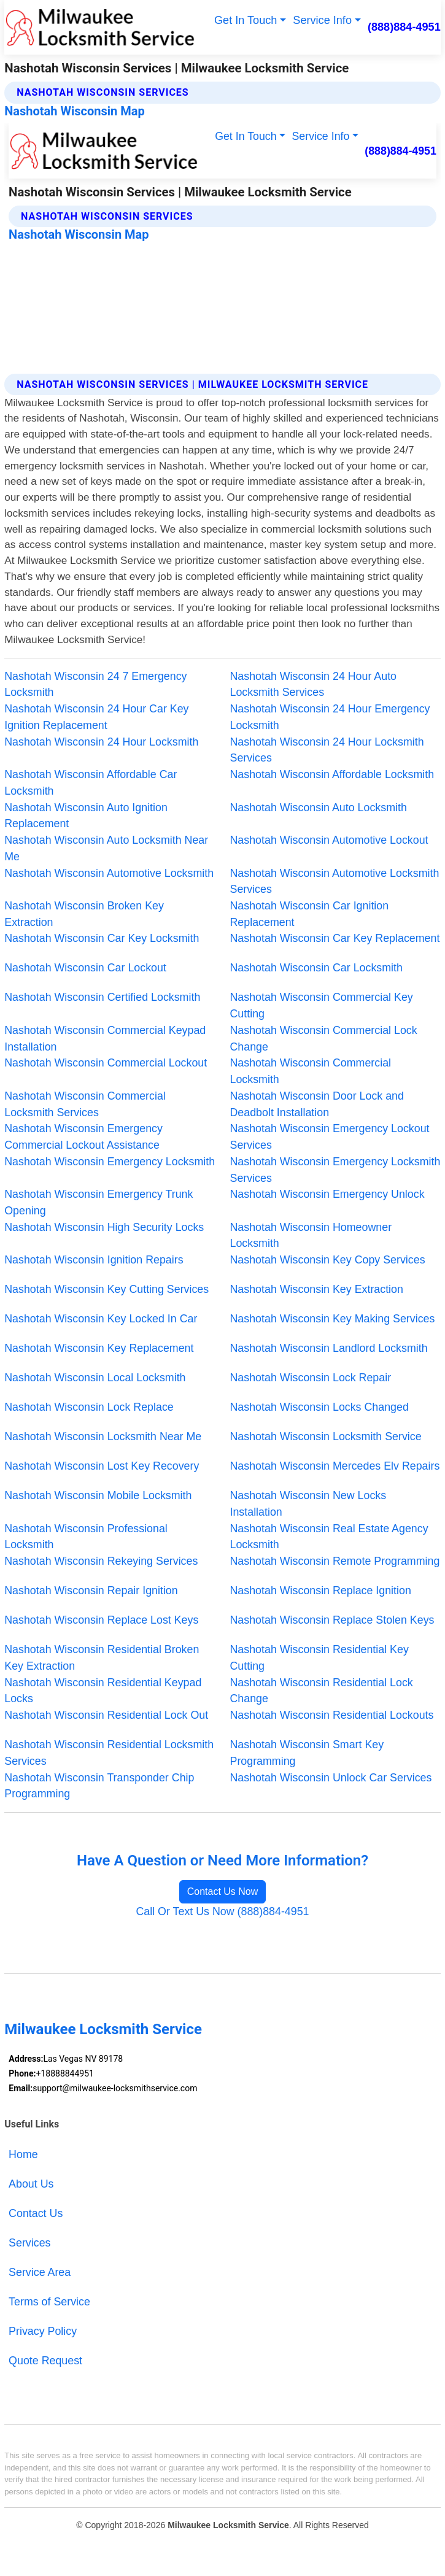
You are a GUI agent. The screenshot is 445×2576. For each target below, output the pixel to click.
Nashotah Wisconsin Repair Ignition (90, 1590)
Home (23, 2154)
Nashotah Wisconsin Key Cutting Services (106, 1289)
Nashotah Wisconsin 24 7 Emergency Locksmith (95, 684)
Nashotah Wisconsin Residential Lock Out (106, 1715)
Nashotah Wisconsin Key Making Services (332, 1319)
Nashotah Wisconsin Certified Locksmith (102, 997)
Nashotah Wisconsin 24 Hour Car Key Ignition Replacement (96, 717)
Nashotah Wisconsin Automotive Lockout (329, 840)
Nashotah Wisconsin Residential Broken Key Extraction (101, 1657)
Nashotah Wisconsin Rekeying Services (101, 1561)
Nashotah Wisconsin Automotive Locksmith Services (334, 881)
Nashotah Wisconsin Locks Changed (319, 1407)
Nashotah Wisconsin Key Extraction (316, 1289)
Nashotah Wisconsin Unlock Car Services (331, 1778)
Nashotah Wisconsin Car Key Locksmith (101, 938)
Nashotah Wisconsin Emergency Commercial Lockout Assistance (83, 1136)
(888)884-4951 (404, 27)
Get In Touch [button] (245, 20)
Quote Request (45, 2360)
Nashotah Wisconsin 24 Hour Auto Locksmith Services (313, 684)
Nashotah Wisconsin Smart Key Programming (307, 1752)
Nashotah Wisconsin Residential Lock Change (321, 1690)
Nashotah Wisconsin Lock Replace (88, 1407)
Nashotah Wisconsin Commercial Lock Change (323, 1038)
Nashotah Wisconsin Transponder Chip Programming (99, 1786)
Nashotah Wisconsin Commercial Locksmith (311, 1071)
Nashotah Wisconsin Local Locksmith (94, 1377)
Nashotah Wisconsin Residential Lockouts (332, 1715)
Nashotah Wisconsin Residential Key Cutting (319, 1657)
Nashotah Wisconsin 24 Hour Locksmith (101, 742)
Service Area (40, 2272)
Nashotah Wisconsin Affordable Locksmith (332, 774)
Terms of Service (49, 2302)
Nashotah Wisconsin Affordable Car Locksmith (90, 782)
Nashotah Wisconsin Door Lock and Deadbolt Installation (317, 1104)
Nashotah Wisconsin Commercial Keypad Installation (105, 1038)
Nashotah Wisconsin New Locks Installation (308, 1503)
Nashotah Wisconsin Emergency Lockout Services (330, 1136)
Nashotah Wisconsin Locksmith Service (326, 1436)
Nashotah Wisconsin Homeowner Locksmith (311, 1235)
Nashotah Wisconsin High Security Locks (104, 1227)
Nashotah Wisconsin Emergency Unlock (327, 1194)
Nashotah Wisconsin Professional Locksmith (86, 1536)
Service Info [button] (322, 20)
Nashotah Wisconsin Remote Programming (335, 1561)
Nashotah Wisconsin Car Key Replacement (335, 938)
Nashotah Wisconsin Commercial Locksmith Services (85, 1104)
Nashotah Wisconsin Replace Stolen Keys (332, 1620)
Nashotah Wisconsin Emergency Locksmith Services (335, 1169)
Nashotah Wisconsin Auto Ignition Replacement (86, 815)
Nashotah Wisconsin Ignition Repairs (93, 1260)
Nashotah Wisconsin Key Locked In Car (100, 1319)
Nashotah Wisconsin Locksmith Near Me (102, 1436)
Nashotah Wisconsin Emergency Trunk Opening (98, 1202)
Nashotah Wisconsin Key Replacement (98, 1348)
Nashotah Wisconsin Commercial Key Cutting (321, 1005)
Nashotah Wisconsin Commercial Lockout (105, 1063)
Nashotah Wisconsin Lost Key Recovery (101, 1466)
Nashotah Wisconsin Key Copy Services (327, 1260)
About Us (31, 2184)
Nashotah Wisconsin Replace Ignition (320, 1590)
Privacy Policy (43, 2331)
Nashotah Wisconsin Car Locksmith (316, 968)
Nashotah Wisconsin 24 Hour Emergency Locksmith (330, 717)
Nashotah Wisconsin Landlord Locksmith (329, 1348)
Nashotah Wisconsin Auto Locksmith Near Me (106, 848)
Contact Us (36, 2213)
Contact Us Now (222, 1891)
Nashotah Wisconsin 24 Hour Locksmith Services (327, 750)
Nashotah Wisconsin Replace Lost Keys (101, 1620)
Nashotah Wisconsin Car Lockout (85, 968)
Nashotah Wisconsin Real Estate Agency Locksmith (329, 1536)
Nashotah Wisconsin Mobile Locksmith (98, 1495)
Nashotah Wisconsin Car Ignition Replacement (309, 914)
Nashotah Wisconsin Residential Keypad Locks (102, 1690)
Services (29, 2243)
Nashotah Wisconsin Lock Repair (311, 1377)
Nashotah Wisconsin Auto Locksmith (318, 807)
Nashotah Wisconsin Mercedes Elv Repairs (335, 1466)
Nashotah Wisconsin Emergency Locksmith (109, 1161)
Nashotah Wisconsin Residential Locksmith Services (109, 1752)
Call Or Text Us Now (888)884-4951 (222, 1911)
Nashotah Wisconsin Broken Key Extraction (84, 914)
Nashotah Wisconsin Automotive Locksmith (109, 873)
